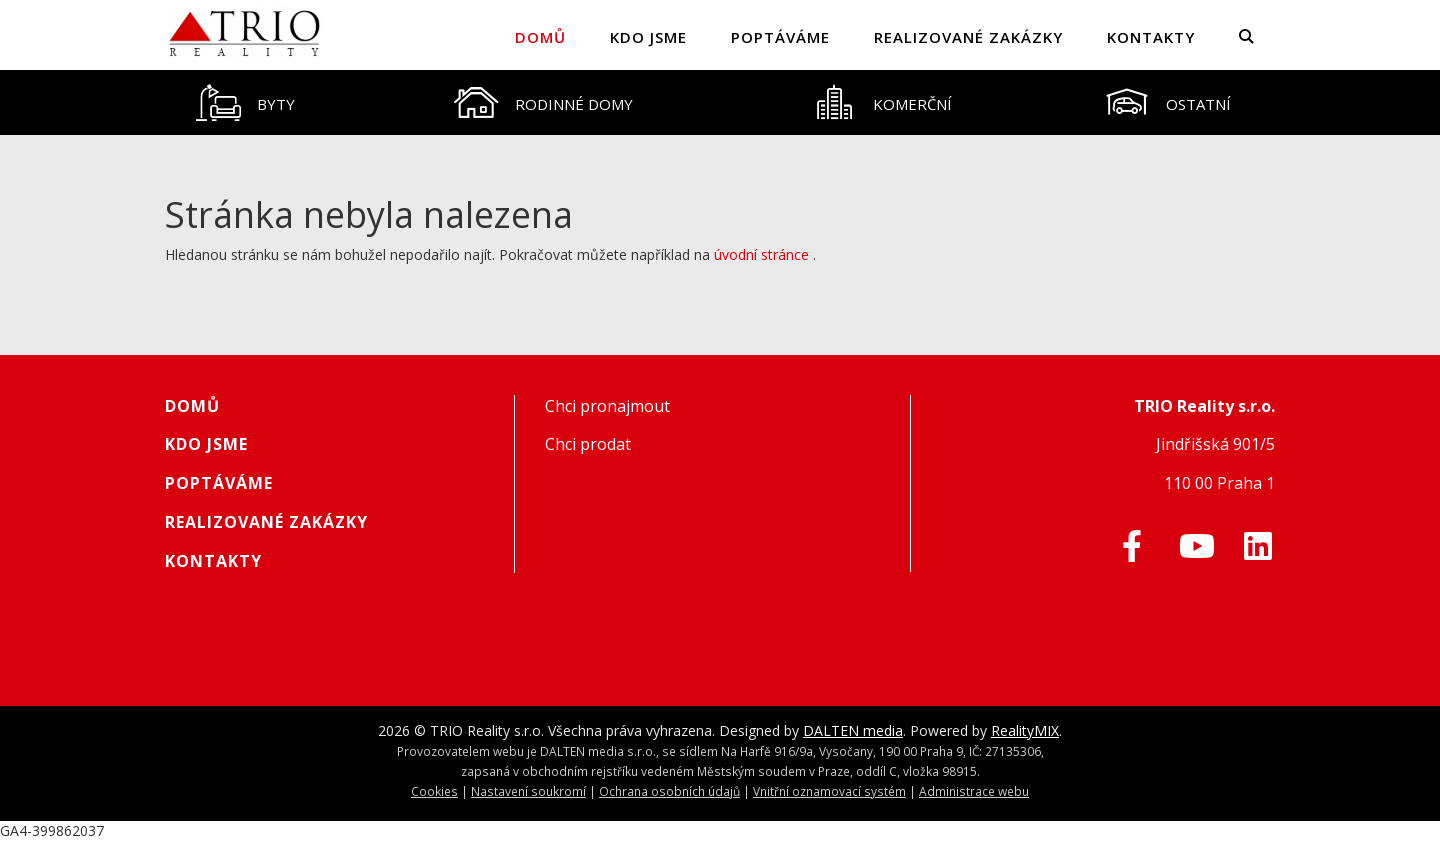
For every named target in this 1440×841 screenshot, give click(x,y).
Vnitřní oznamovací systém (829, 791)
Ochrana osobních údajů (669, 791)
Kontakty (1151, 37)
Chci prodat (588, 444)
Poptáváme (780, 37)
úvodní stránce (761, 254)
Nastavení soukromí (528, 791)
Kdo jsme (648, 37)
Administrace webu (974, 791)
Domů (540, 37)
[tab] (245, 102)
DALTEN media (853, 730)
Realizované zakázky (968, 37)
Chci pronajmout (607, 406)
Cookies (434, 791)
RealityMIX (1025, 730)
